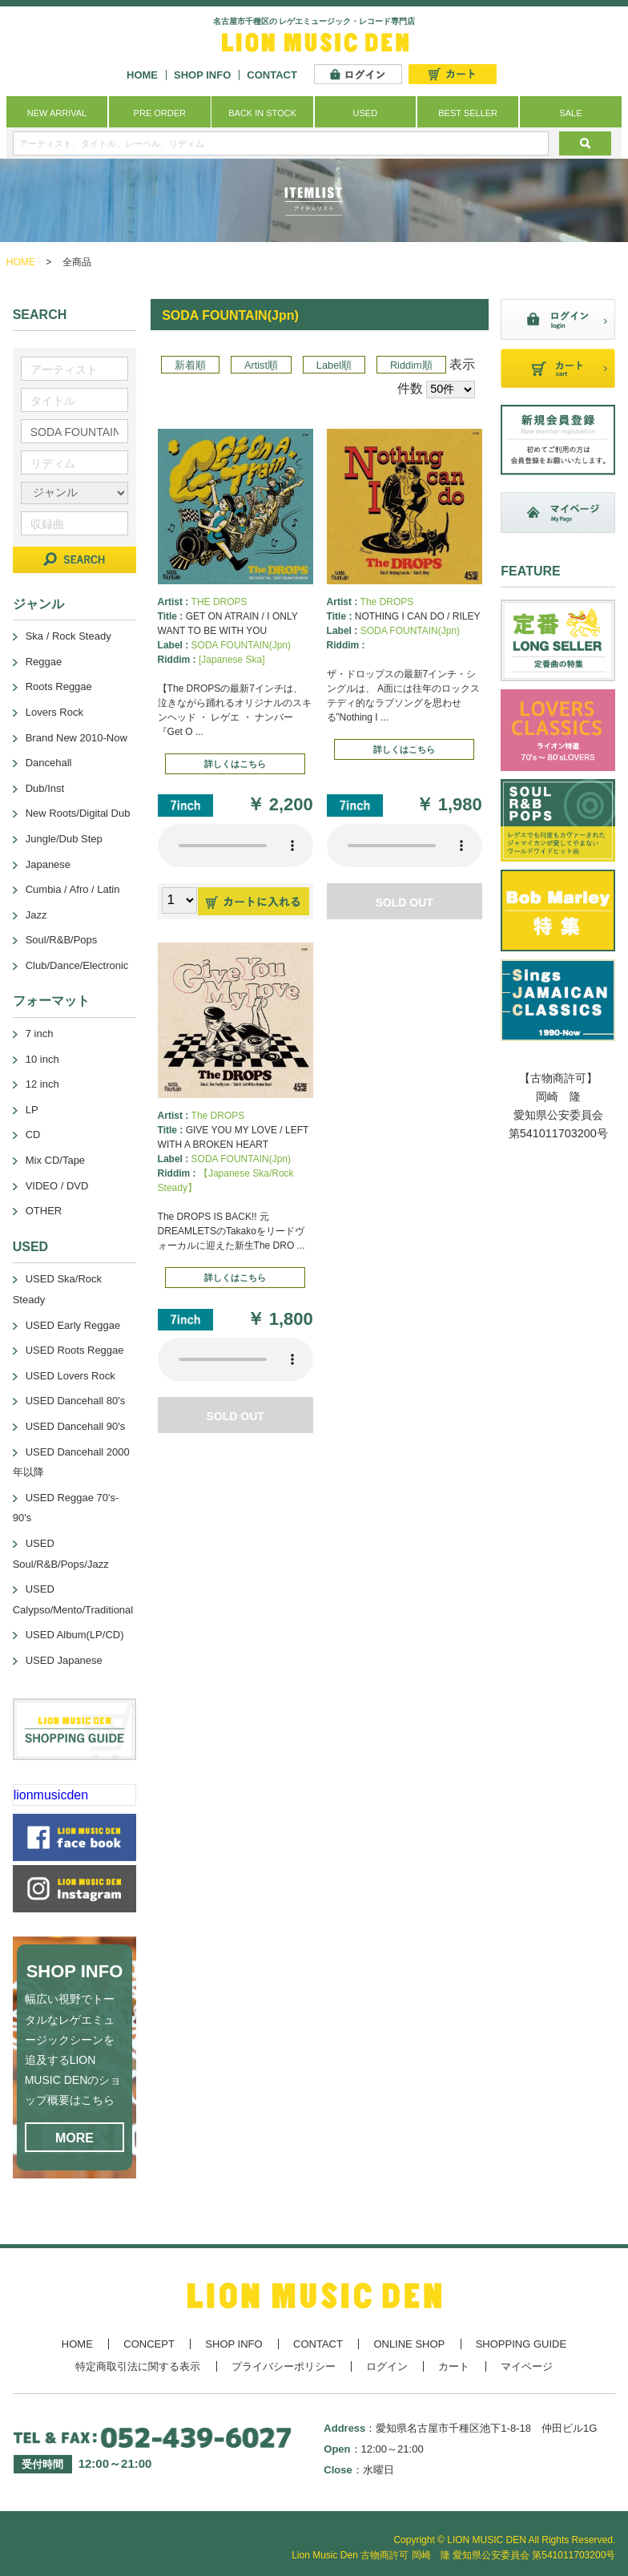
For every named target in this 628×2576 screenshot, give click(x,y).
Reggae (44, 662)
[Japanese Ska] (232, 659)
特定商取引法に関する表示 (137, 2366)
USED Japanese (64, 1660)
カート (453, 2366)
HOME (142, 75)
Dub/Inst (45, 788)
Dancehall (49, 763)
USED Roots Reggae (75, 1350)
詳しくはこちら (235, 764)
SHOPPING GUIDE (521, 2344)
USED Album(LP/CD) (75, 1635)
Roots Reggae (59, 686)
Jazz (36, 915)
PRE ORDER (160, 113)
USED (365, 113)
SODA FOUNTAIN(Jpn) (241, 645)
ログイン (387, 2366)
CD (33, 1135)
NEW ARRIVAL (57, 113)
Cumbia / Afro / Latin (73, 889)
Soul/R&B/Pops (62, 940)
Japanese (48, 864)
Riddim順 (411, 365)
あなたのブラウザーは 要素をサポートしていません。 (235, 845)
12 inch (42, 1084)
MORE (74, 2138)
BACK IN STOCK (262, 113)
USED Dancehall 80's (76, 1401)
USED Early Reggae (73, 1325)
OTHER (44, 1211)
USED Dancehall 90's (76, 1426)
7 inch (40, 1034)
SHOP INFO (202, 75)
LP (32, 1110)
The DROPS (387, 602)
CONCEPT (149, 2344)
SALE (570, 113)
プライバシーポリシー (283, 2366)
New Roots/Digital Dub (78, 813)
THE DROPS (219, 602)
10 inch (42, 1059)
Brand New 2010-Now (76, 738)
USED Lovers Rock (70, 1376)
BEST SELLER (467, 113)
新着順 (190, 365)
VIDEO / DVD (57, 1186)
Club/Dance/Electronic (77, 965)
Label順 (334, 365)
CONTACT (272, 75)
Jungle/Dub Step (64, 839)
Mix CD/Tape (55, 1160)
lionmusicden (51, 1795)
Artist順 (261, 365)
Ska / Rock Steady (68, 636)
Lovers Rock (54, 712)
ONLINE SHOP (409, 2344)
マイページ (527, 2366)
